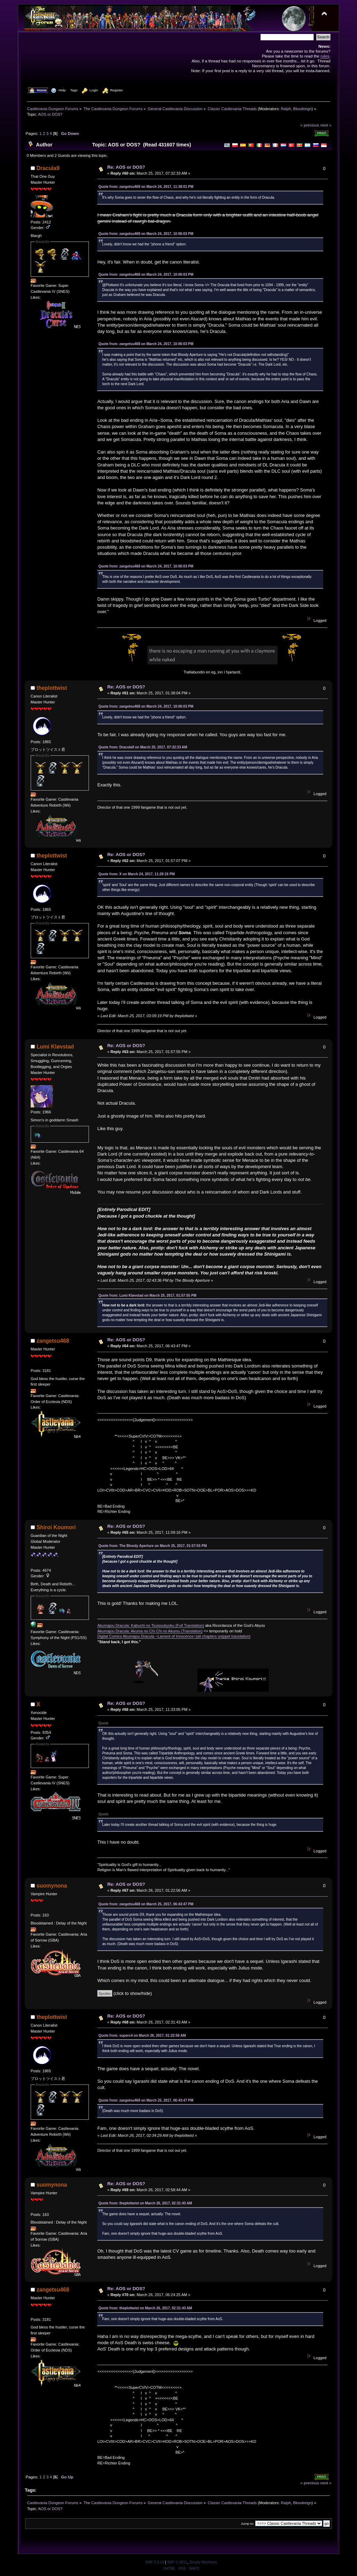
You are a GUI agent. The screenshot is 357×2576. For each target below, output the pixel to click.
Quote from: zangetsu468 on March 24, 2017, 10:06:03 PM (145, 234)
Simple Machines (203, 2562)
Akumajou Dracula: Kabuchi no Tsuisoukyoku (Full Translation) (150, 1625)
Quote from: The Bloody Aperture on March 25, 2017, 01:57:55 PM (152, 1546)
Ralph (286, 109)
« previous (309, 125)
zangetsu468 (53, 1341)
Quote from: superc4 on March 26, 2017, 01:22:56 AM (142, 2035)
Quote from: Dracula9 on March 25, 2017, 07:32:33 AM (142, 747)
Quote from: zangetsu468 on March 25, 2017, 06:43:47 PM (145, 1904)
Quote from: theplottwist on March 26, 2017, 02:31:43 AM (145, 2203)
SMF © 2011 (177, 2562)
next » (326, 125)
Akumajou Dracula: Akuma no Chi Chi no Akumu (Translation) (150, 1631)
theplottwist (52, 688)
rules (324, 56)
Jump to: (247, 2523)
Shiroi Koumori (56, 1527)
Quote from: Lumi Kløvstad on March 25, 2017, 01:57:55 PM (147, 1295)
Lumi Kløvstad (55, 1047)
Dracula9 (48, 168)
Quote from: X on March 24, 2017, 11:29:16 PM (136, 874)
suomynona (52, 1886)
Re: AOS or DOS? (126, 167)
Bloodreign (302, 109)
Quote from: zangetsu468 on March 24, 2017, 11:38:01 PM (145, 187)
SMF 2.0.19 (154, 2562)
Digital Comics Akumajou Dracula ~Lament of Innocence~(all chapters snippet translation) (173, 1636)
